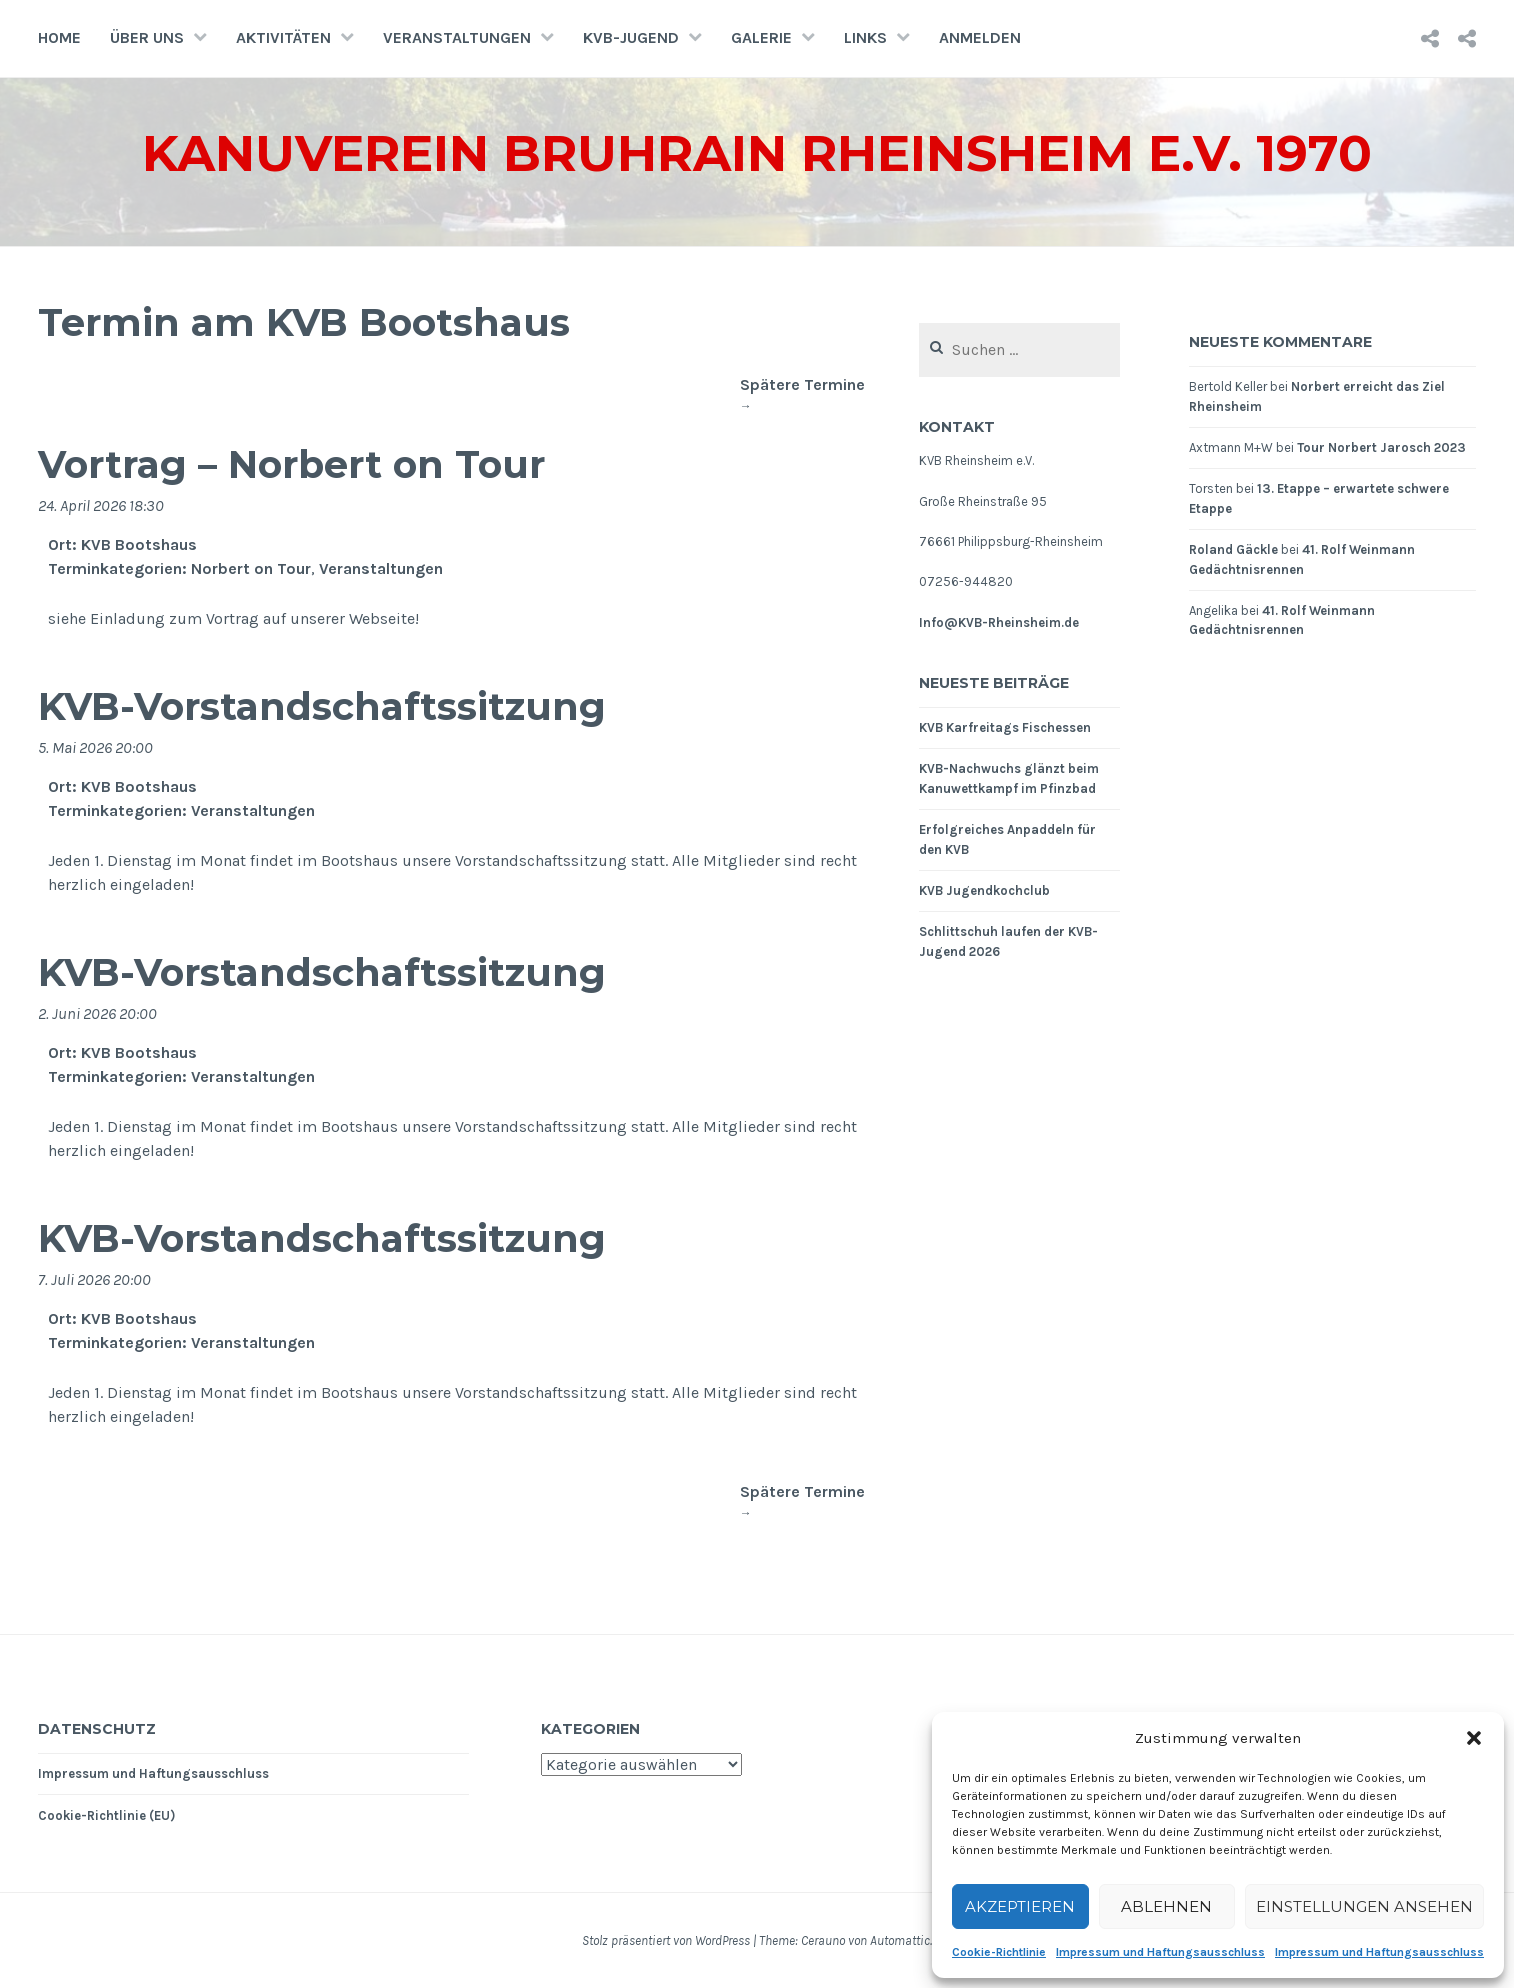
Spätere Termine (802, 395)
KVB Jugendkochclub (984, 890)
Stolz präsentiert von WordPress (666, 1940)
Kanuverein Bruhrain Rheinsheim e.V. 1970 (757, 153)
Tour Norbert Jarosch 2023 (1381, 447)
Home (59, 37)
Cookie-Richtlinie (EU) (106, 1815)
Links (865, 37)
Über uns (147, 37)
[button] (1474, 1738)
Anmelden (980, 37)
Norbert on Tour (251, 568)
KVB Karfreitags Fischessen (1005, 727)
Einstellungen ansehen (1364, 1906)
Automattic (900, 1940)
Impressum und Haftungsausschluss (1160, 1952)
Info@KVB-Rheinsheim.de (999, 622)
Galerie (761, 37)
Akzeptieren (1020, 1906)
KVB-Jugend (631, 37)
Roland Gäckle (1233, 549)
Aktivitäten (283, 37)
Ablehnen (1166, 1906)
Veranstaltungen (457, 37)
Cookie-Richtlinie (999, 1952)
